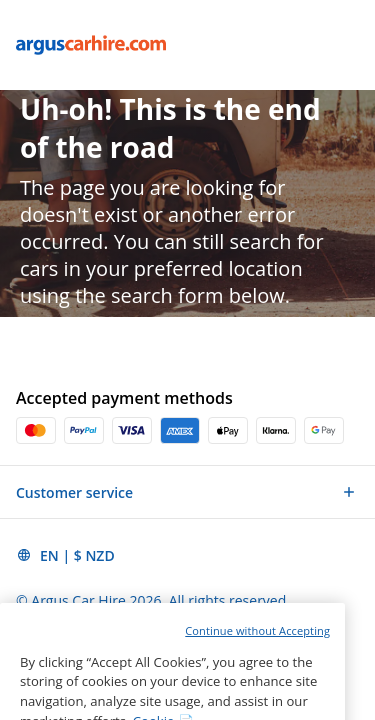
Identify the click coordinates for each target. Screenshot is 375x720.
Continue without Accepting (257, 654)
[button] (187, 492)
